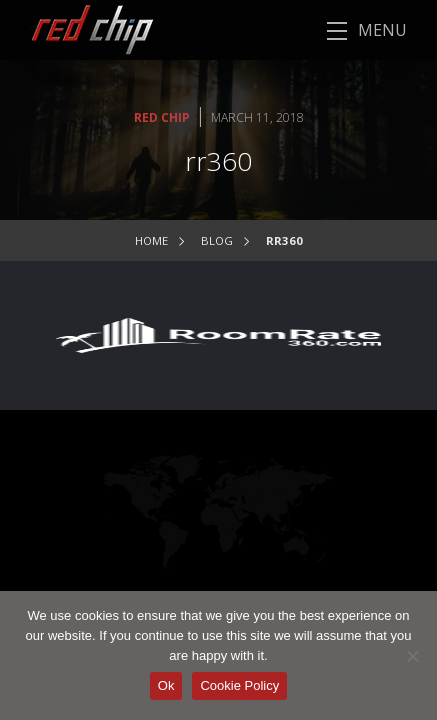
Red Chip (162, 117)
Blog (217, 240)
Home (151, 240)
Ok (166, 685)
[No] (412, 656)
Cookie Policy (239, 685)
